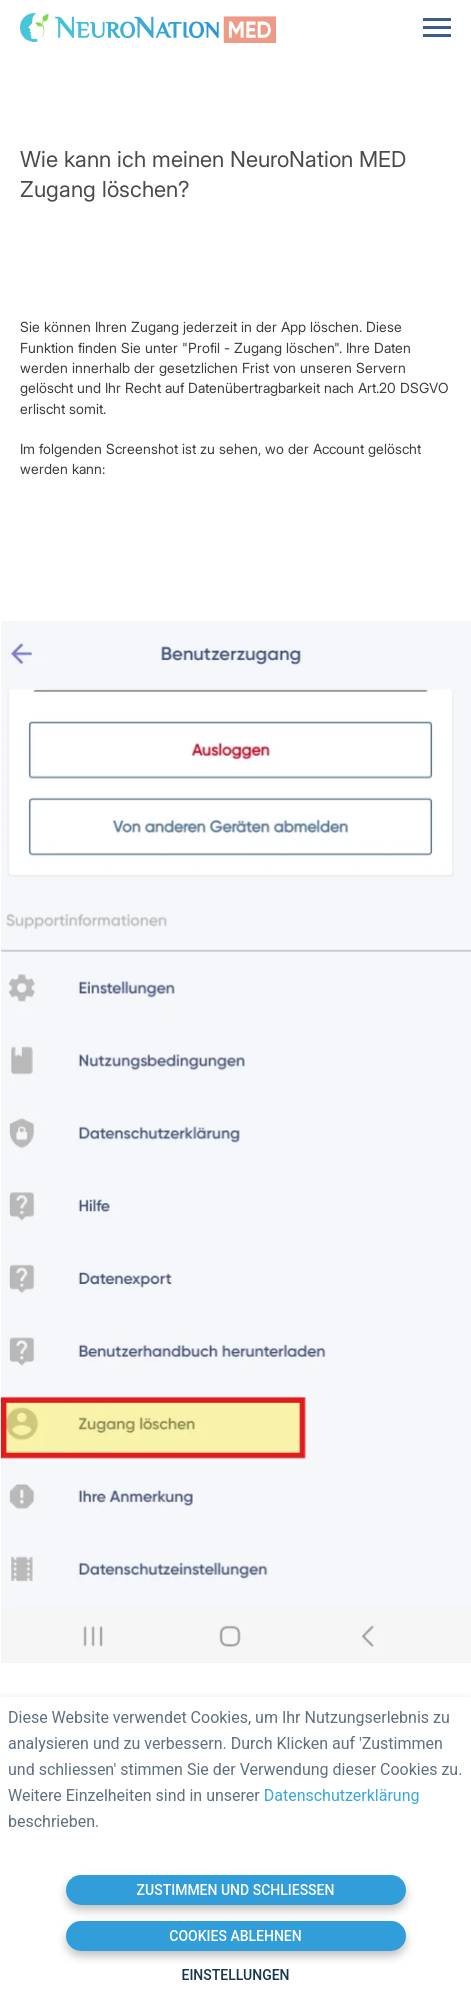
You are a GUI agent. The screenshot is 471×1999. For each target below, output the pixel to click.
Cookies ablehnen (235, 1936)
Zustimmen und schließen (236, 1890)
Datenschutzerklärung (342, 1795)
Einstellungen (235, 1975)
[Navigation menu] (437, 28)
